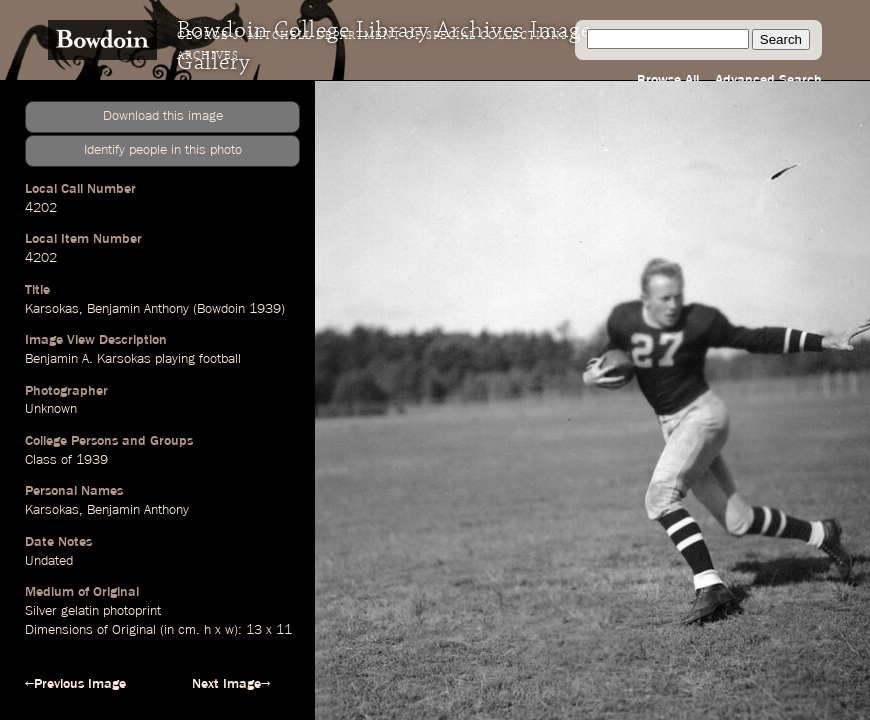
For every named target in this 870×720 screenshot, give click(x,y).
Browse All (668, 80)
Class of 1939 (66, 460)
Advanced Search (768, 80)
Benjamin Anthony (138, 309)
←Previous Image (75, 684)
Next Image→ (231, 684)
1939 (265, 309)
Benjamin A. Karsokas (88, 359)
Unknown (51, 409)
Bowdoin (221, 309)
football (220, 359)
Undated (49, 561)
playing (175, 359)
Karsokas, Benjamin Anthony (107, 510)
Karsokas (52, 309)
